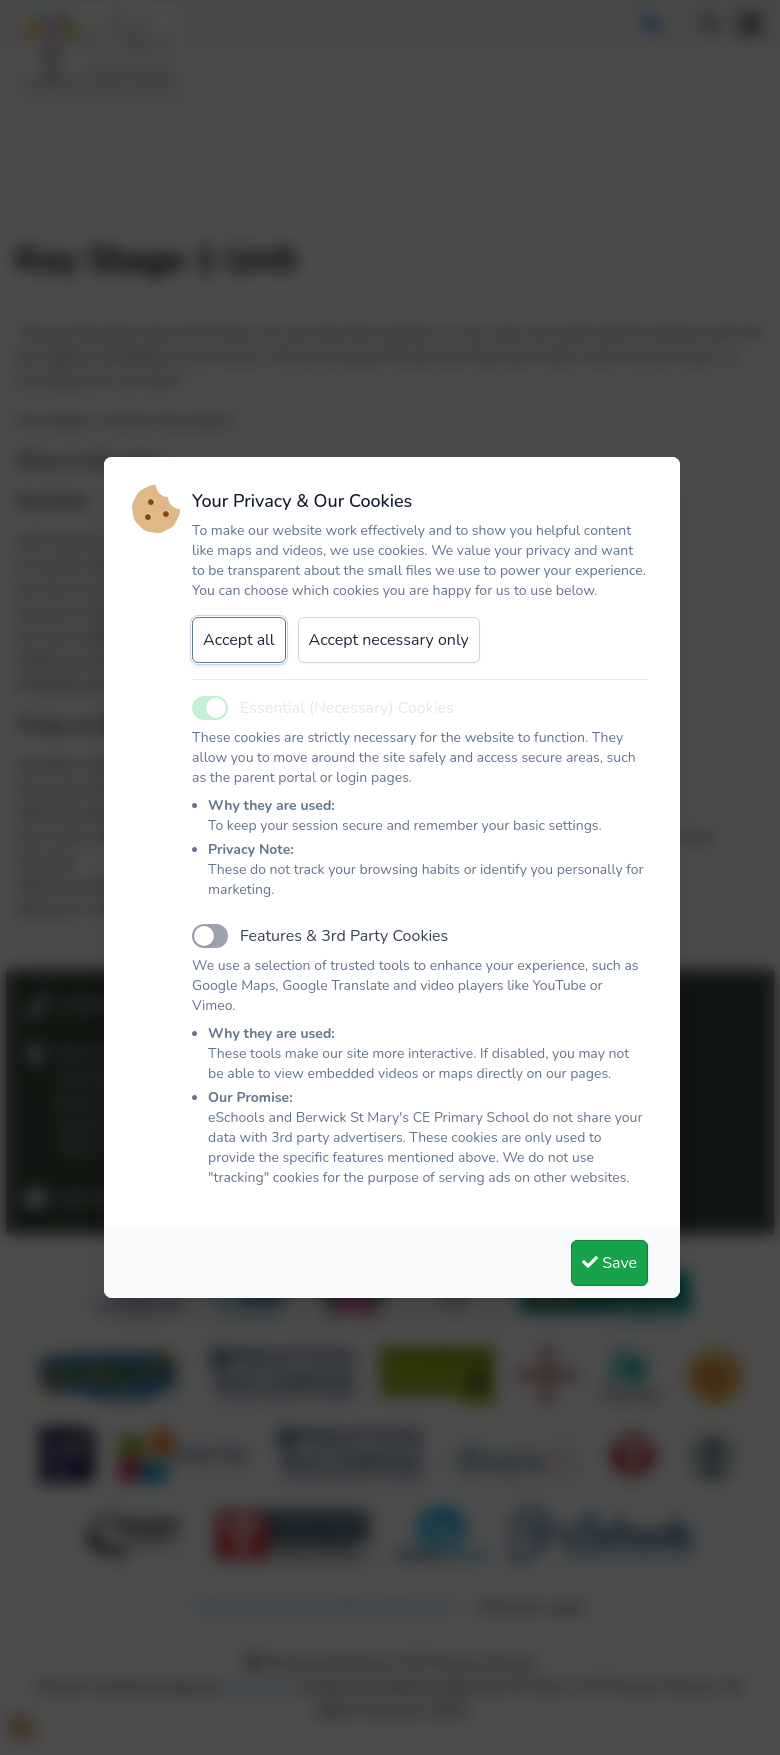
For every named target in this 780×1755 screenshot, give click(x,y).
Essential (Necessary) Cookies (347, 708)
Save (609, 1263)
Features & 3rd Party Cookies (344, 936)
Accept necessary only (389, 640)
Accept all (239, 640)
